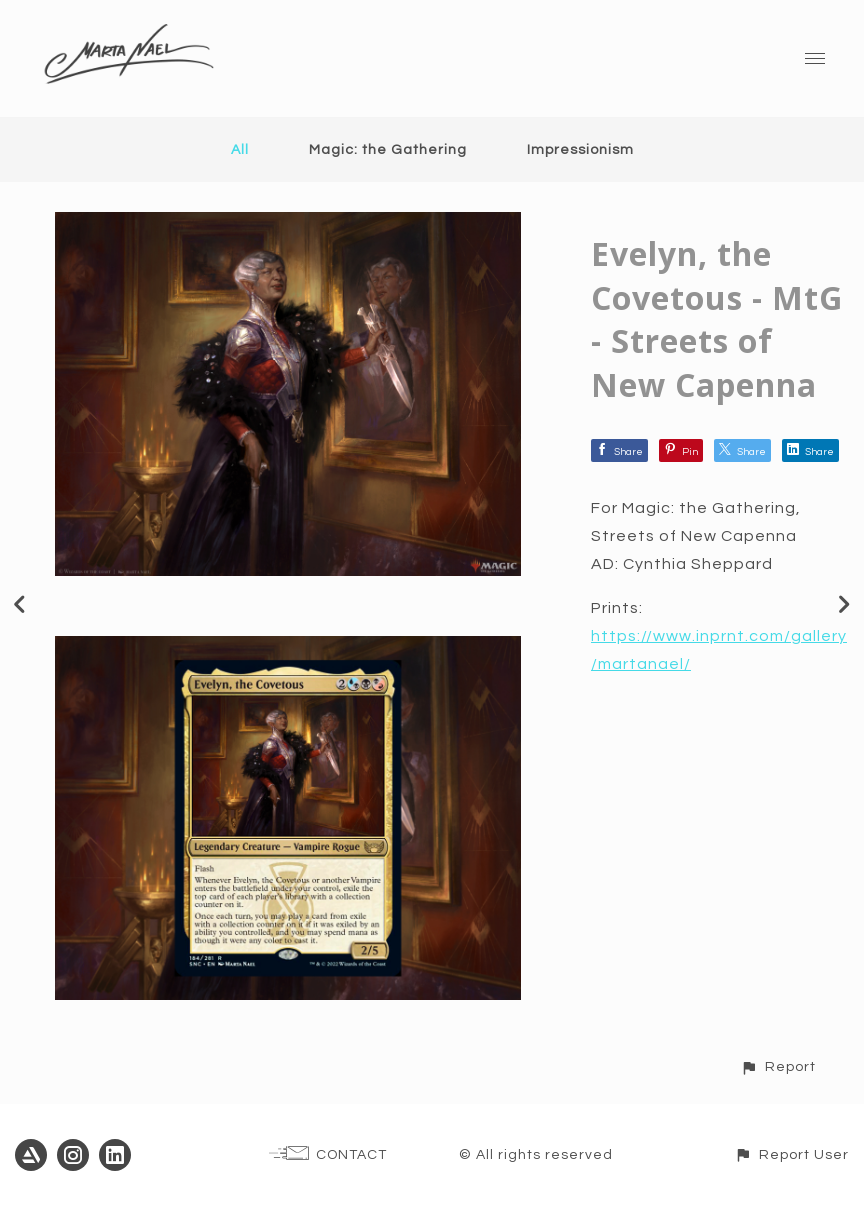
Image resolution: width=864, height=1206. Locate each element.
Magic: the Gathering (388, 150)
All (240, 150)
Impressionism (580, 150)
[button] (778, 1066)
